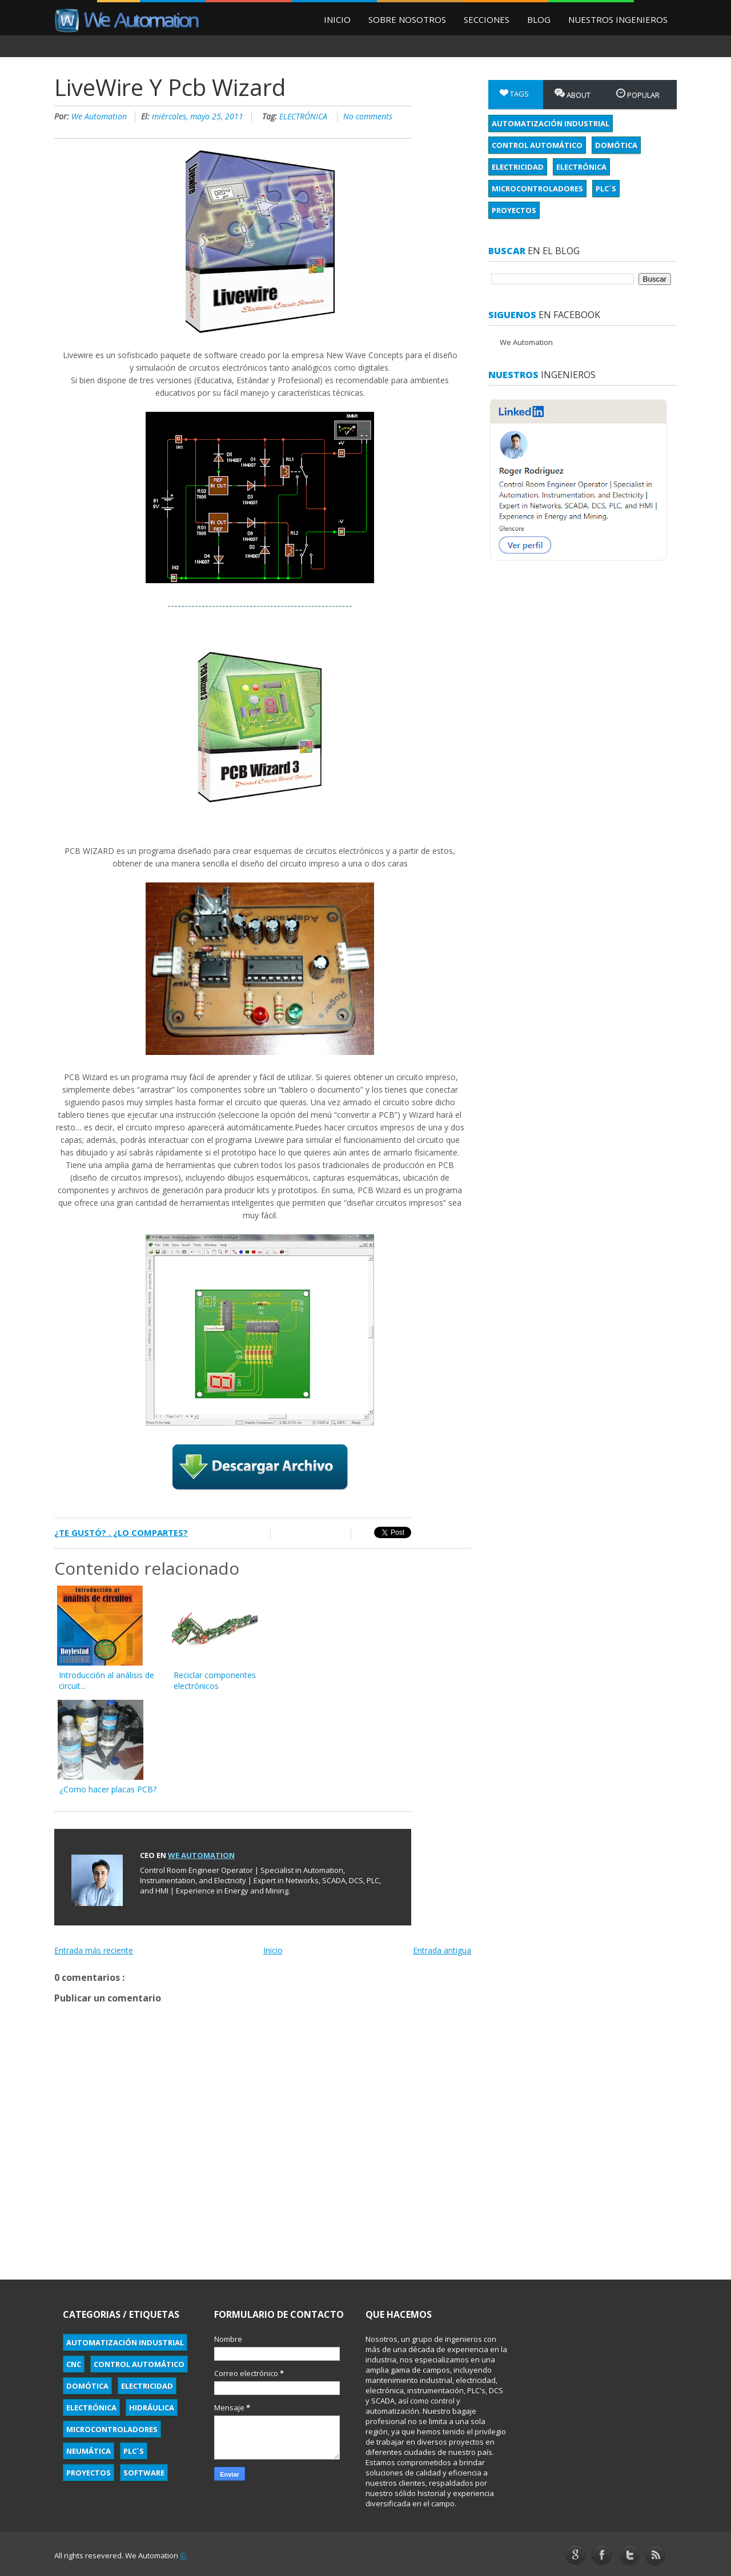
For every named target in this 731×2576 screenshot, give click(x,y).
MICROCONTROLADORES (537, 188)
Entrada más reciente (93, 1950)
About (573, 94)
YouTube (655, 2555)
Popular (638, 94)
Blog (539, 19)
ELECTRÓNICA (304, 116)
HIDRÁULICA (151, 2407)
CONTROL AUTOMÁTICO (537, 145)
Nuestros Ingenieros (618, 19)
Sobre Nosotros (407, 19)
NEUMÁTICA (88, 2451)
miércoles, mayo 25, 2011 (199, 116)
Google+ (575, 2554)
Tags (514, 94)
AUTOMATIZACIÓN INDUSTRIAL (550, 123)
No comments (367, 116)
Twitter (629, 2556)
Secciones (486, 19)
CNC (73, 2364)
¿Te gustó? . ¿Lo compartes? (121, 1532)
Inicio (337, 19)
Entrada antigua (442, 1950)
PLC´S (606, 188)
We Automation (100, 116)
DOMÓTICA (616, 145)
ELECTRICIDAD (518, 167)
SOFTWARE (143, 2472)
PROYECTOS (514, 210)
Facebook (602, 2555)
